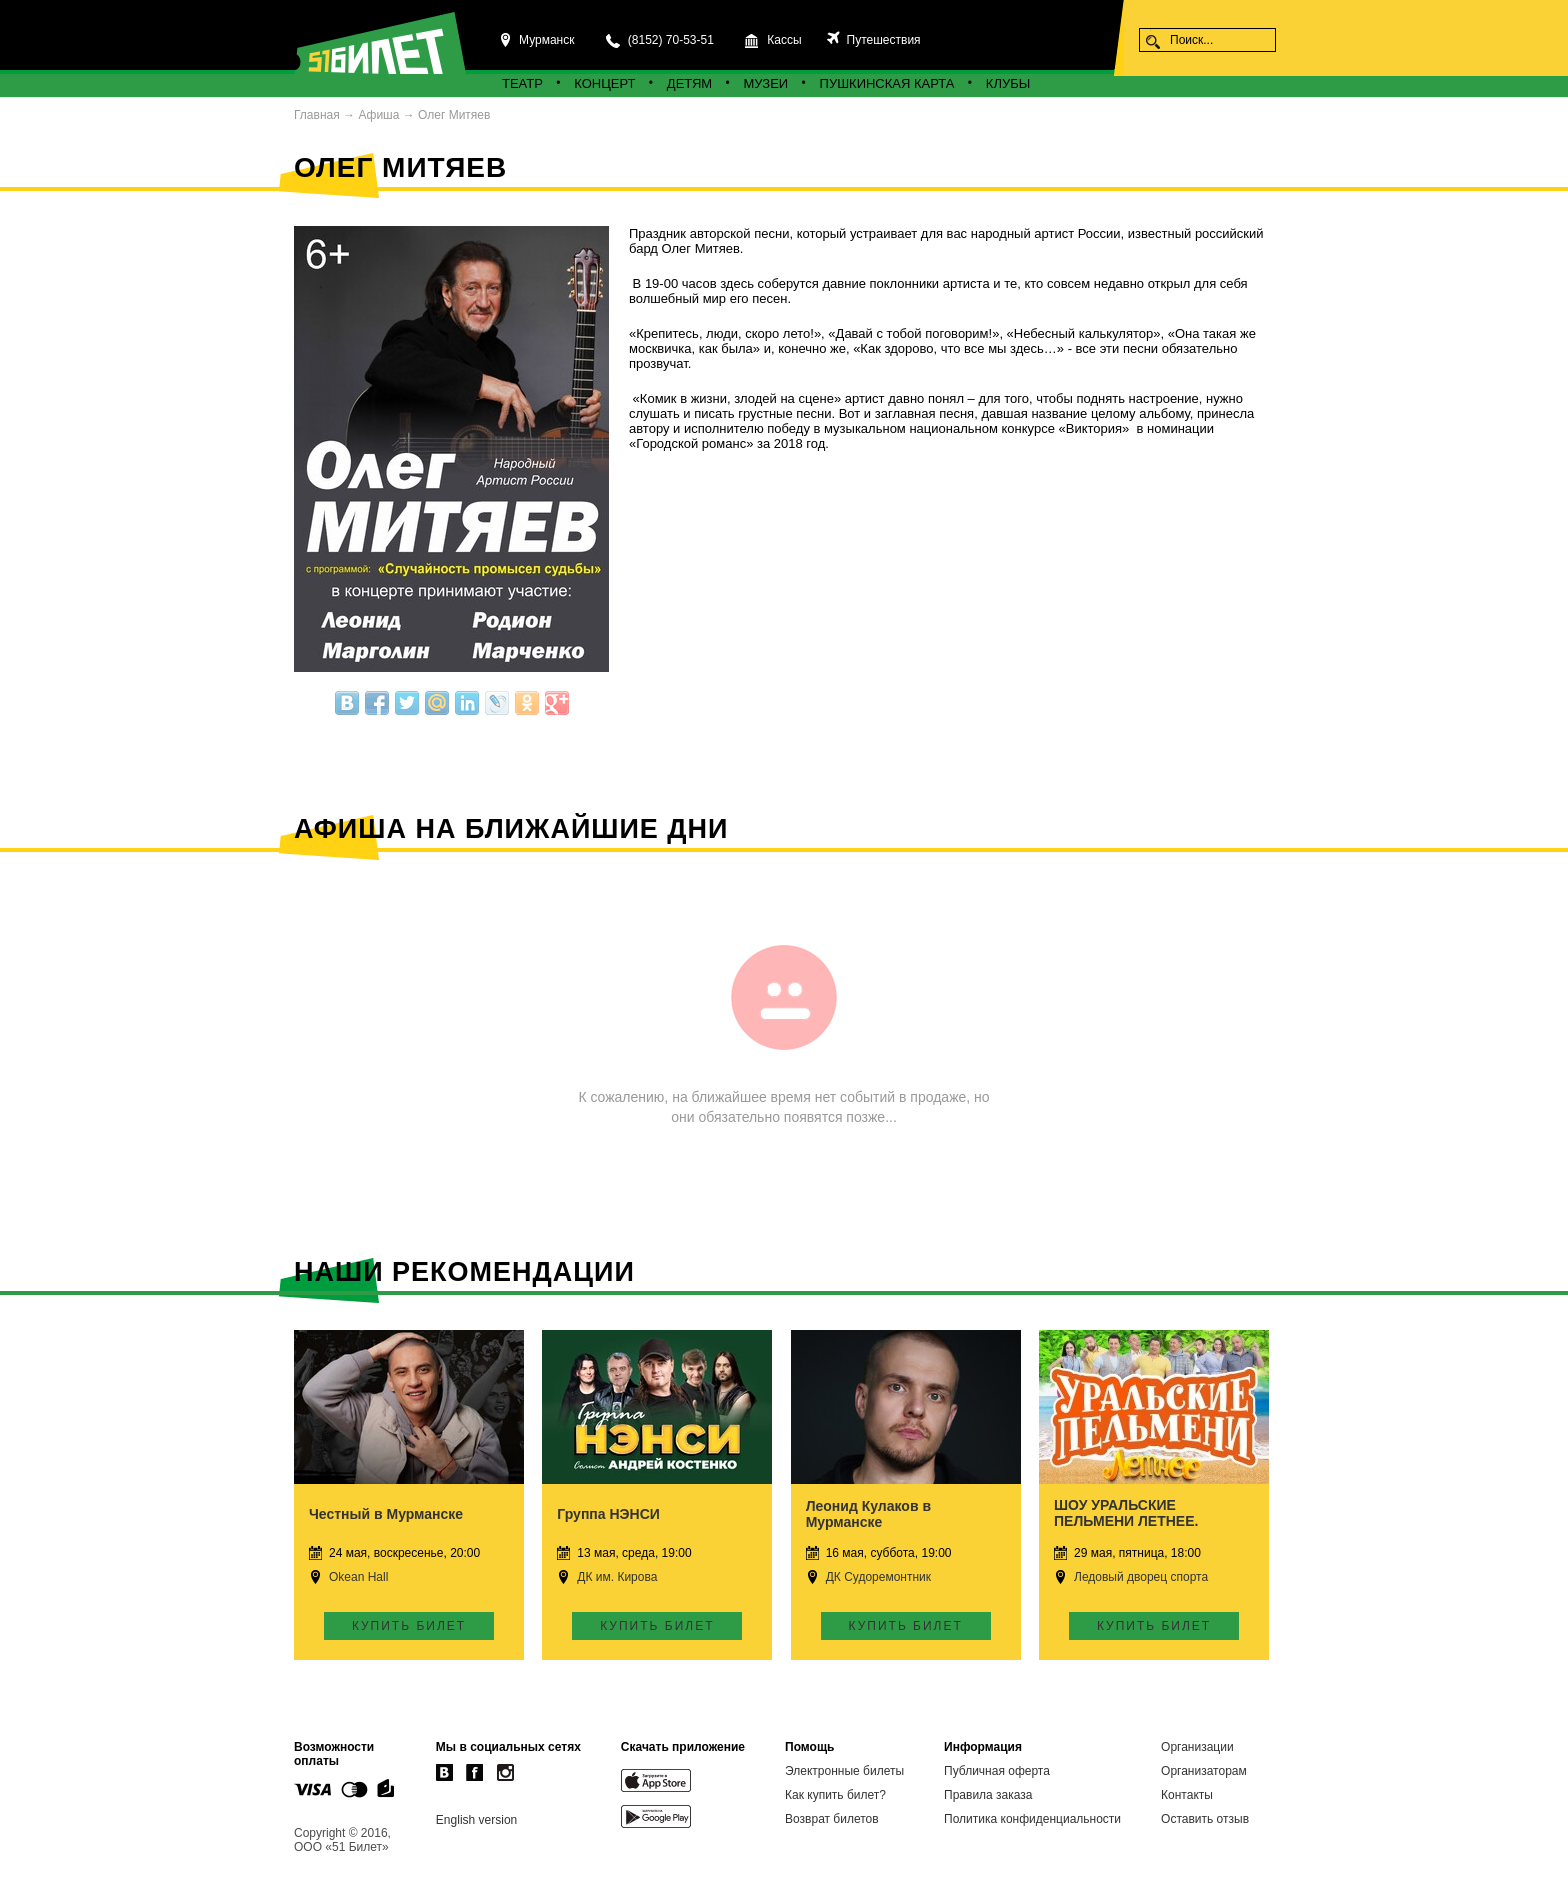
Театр (522, 83)
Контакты (1187, 1795)
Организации (1197, 1747)
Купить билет (409, 1626)
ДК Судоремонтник (878, 1577)
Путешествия (881, 40)
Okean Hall (358, 1577)
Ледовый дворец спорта (1141, 1577)
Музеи (766, 83)
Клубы (1008, 83)
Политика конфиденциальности (1032, 1819)
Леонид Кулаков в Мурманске (868, 1514)
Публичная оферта (997, 1771)
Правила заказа (988, 1795)
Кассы (784, 40)
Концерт (604, 83)
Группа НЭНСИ (608, 1514)
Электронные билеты (844, 1771)
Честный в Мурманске (386, 1514)
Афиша (378, 115)
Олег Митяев (454, 115)
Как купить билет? (835, 1795)
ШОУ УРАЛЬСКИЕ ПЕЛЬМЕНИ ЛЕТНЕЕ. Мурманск (1126, 1521)
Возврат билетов (832, 1819)
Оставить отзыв (1205, 1819)
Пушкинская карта (887, 83)
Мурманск (546, 40)
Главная (317, 115)
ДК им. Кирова (617, 1577)
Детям (689, 83)
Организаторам (1204, 1771)
